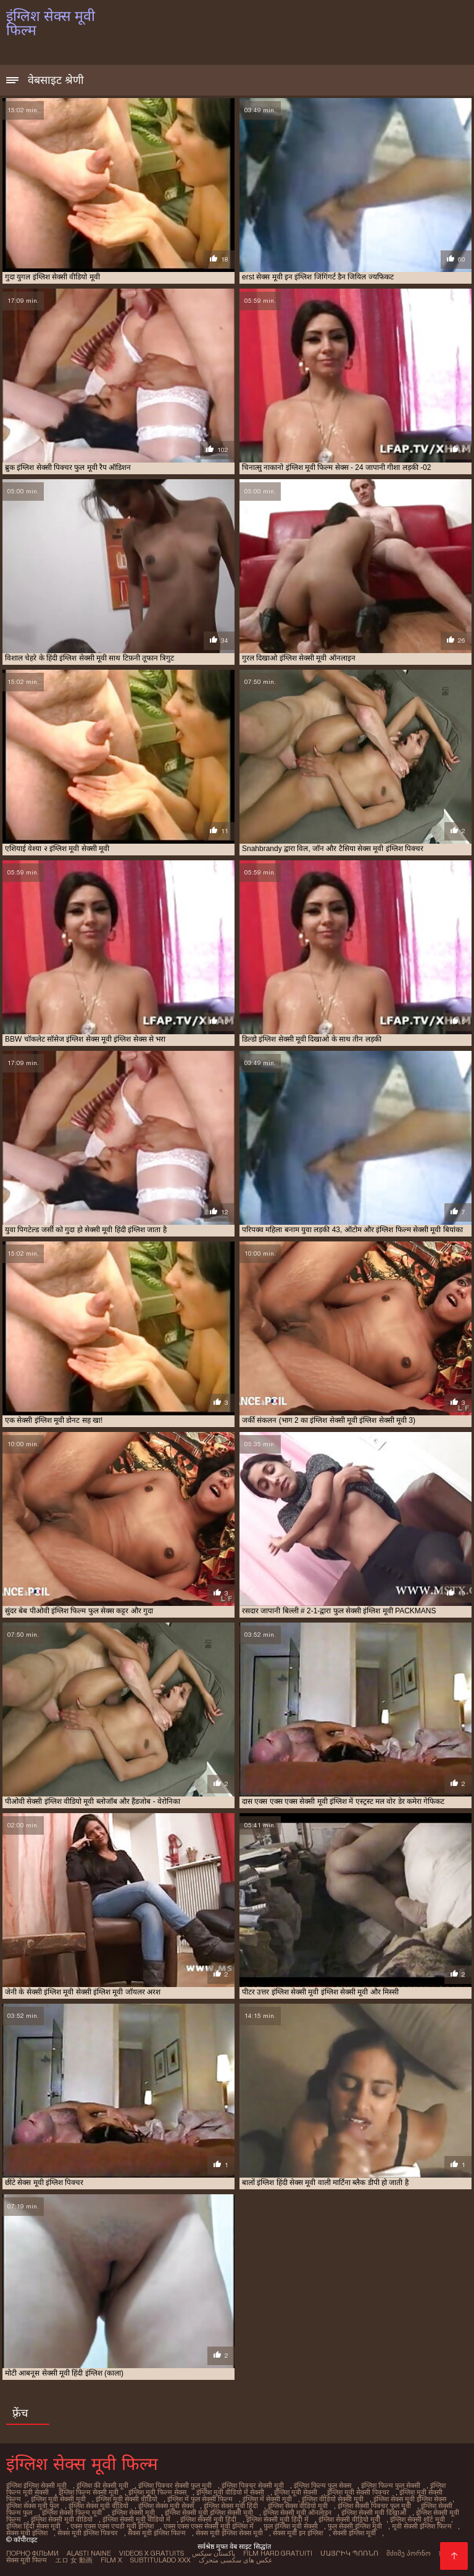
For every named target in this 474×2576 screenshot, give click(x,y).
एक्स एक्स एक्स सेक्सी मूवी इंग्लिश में (209, 2526)
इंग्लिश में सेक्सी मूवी (267, 2499)
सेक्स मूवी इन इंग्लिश (298, 2533)
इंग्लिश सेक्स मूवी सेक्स (166, 2505)
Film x (111, 2560)
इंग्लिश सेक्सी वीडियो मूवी (349, 2519)
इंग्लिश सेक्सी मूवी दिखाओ (373, 2512)
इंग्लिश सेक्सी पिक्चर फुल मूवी (374, 2505)
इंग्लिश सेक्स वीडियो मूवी (298, 2505)
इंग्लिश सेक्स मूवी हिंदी (231, 2505)
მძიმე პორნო (408, 2553)
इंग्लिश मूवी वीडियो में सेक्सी (230, 2492)
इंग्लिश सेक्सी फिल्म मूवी (72, 2512)
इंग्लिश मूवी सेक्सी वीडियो (126, 2499)
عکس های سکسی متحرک (236, 2560)
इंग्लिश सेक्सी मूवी (133, 2512)
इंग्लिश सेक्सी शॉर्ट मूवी (417, 2519)
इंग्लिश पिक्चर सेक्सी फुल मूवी (175, 2485)
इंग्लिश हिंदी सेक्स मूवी (33, 2526)
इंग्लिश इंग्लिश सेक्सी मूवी (36, 2485)
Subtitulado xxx (160, 2560)
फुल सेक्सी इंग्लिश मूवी (355, 2526)
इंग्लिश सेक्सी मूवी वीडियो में (136, 2519)
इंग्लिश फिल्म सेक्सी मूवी (88, 2492)
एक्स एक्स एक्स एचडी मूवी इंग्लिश (112, 2526)
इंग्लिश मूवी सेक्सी (295, 2492)
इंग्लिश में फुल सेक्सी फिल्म (200, 2499)
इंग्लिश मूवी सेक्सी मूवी (58, 2499)
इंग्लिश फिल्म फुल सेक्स (322, 2485)
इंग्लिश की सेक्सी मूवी (102, 2485)
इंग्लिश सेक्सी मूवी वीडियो (62, 2519)
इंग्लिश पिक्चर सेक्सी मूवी (253, 2485)
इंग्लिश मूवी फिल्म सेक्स (157, 2492)
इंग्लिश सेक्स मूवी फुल (32, 2505)
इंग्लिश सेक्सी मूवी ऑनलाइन (297, 2512)
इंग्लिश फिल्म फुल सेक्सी (390, 2485)
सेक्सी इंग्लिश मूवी (354, 2533)
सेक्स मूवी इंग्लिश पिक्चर (87, 2533)
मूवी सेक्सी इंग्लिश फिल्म (422, 2526)
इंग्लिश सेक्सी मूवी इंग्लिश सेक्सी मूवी (209, 2512)
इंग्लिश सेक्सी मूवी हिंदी (208, 2519)
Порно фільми (32, 2553)
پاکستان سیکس (213, 2553)
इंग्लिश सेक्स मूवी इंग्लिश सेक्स (409, 2499)
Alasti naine (89, 2553)
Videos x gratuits (151, 2553)
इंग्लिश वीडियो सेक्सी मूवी (333, 2499)
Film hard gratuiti (277, 2553)
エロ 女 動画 (74, 2560)
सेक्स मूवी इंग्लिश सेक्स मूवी (229, 2533)
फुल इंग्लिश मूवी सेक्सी (291, 2526)
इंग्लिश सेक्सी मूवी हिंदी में (277, 2519)
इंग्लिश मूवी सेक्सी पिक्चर (358, 2492)
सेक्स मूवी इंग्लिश (27, 2533)
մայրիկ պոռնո (349, 2553)
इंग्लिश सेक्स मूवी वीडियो (98, 2505)
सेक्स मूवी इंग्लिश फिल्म (157, 2533)
